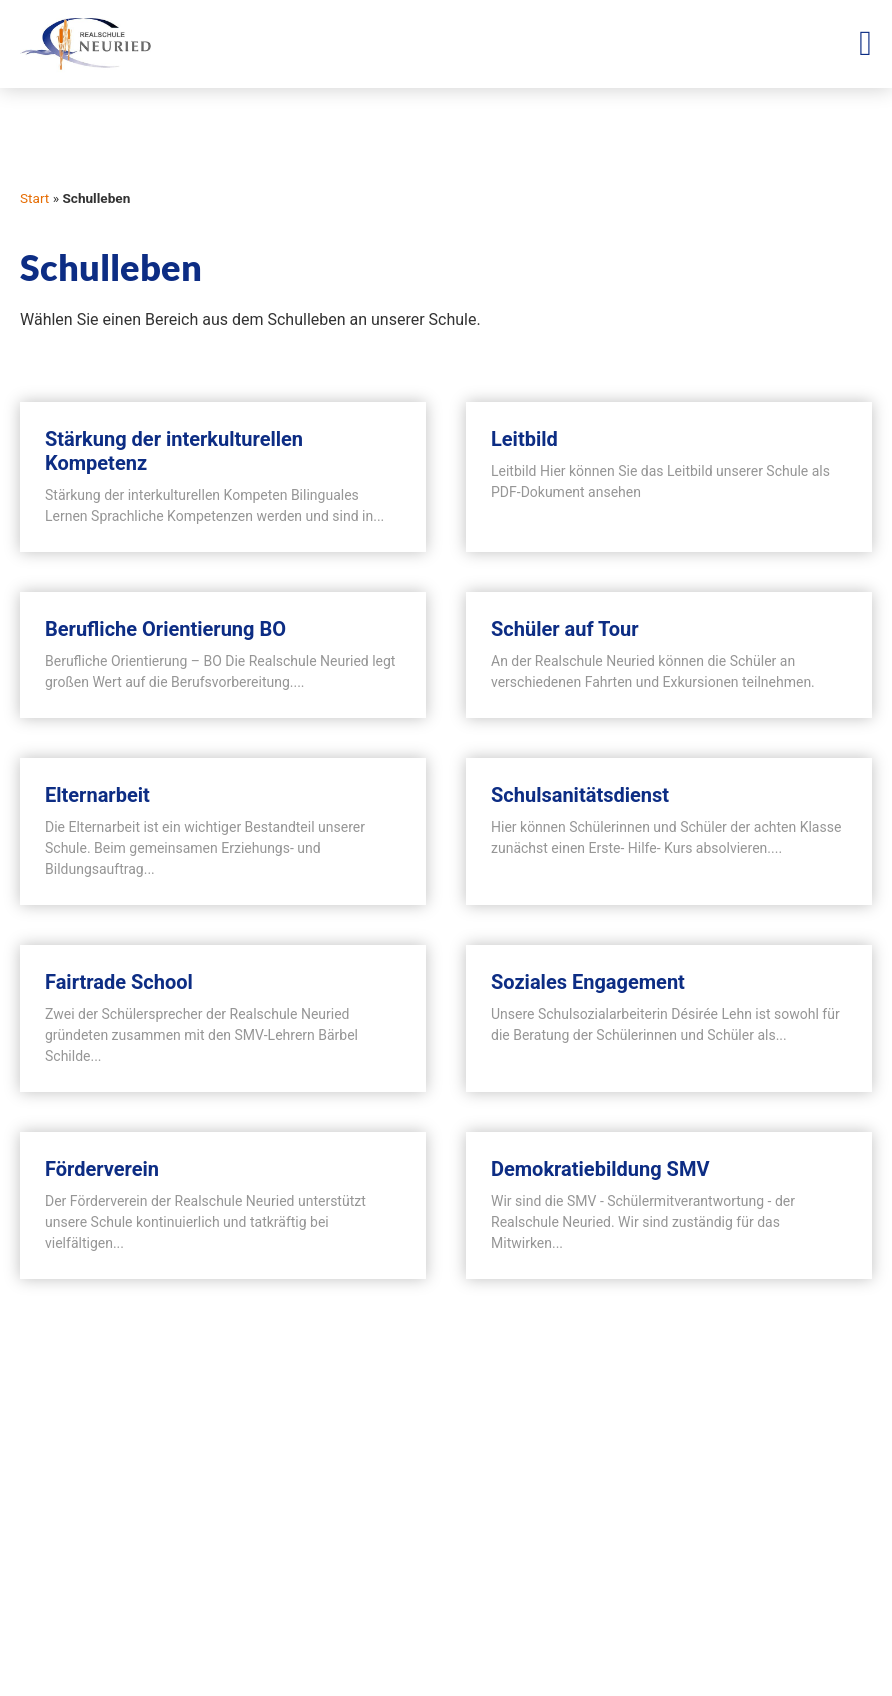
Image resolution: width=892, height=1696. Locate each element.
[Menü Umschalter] (865, 43)
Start (34, 198)
